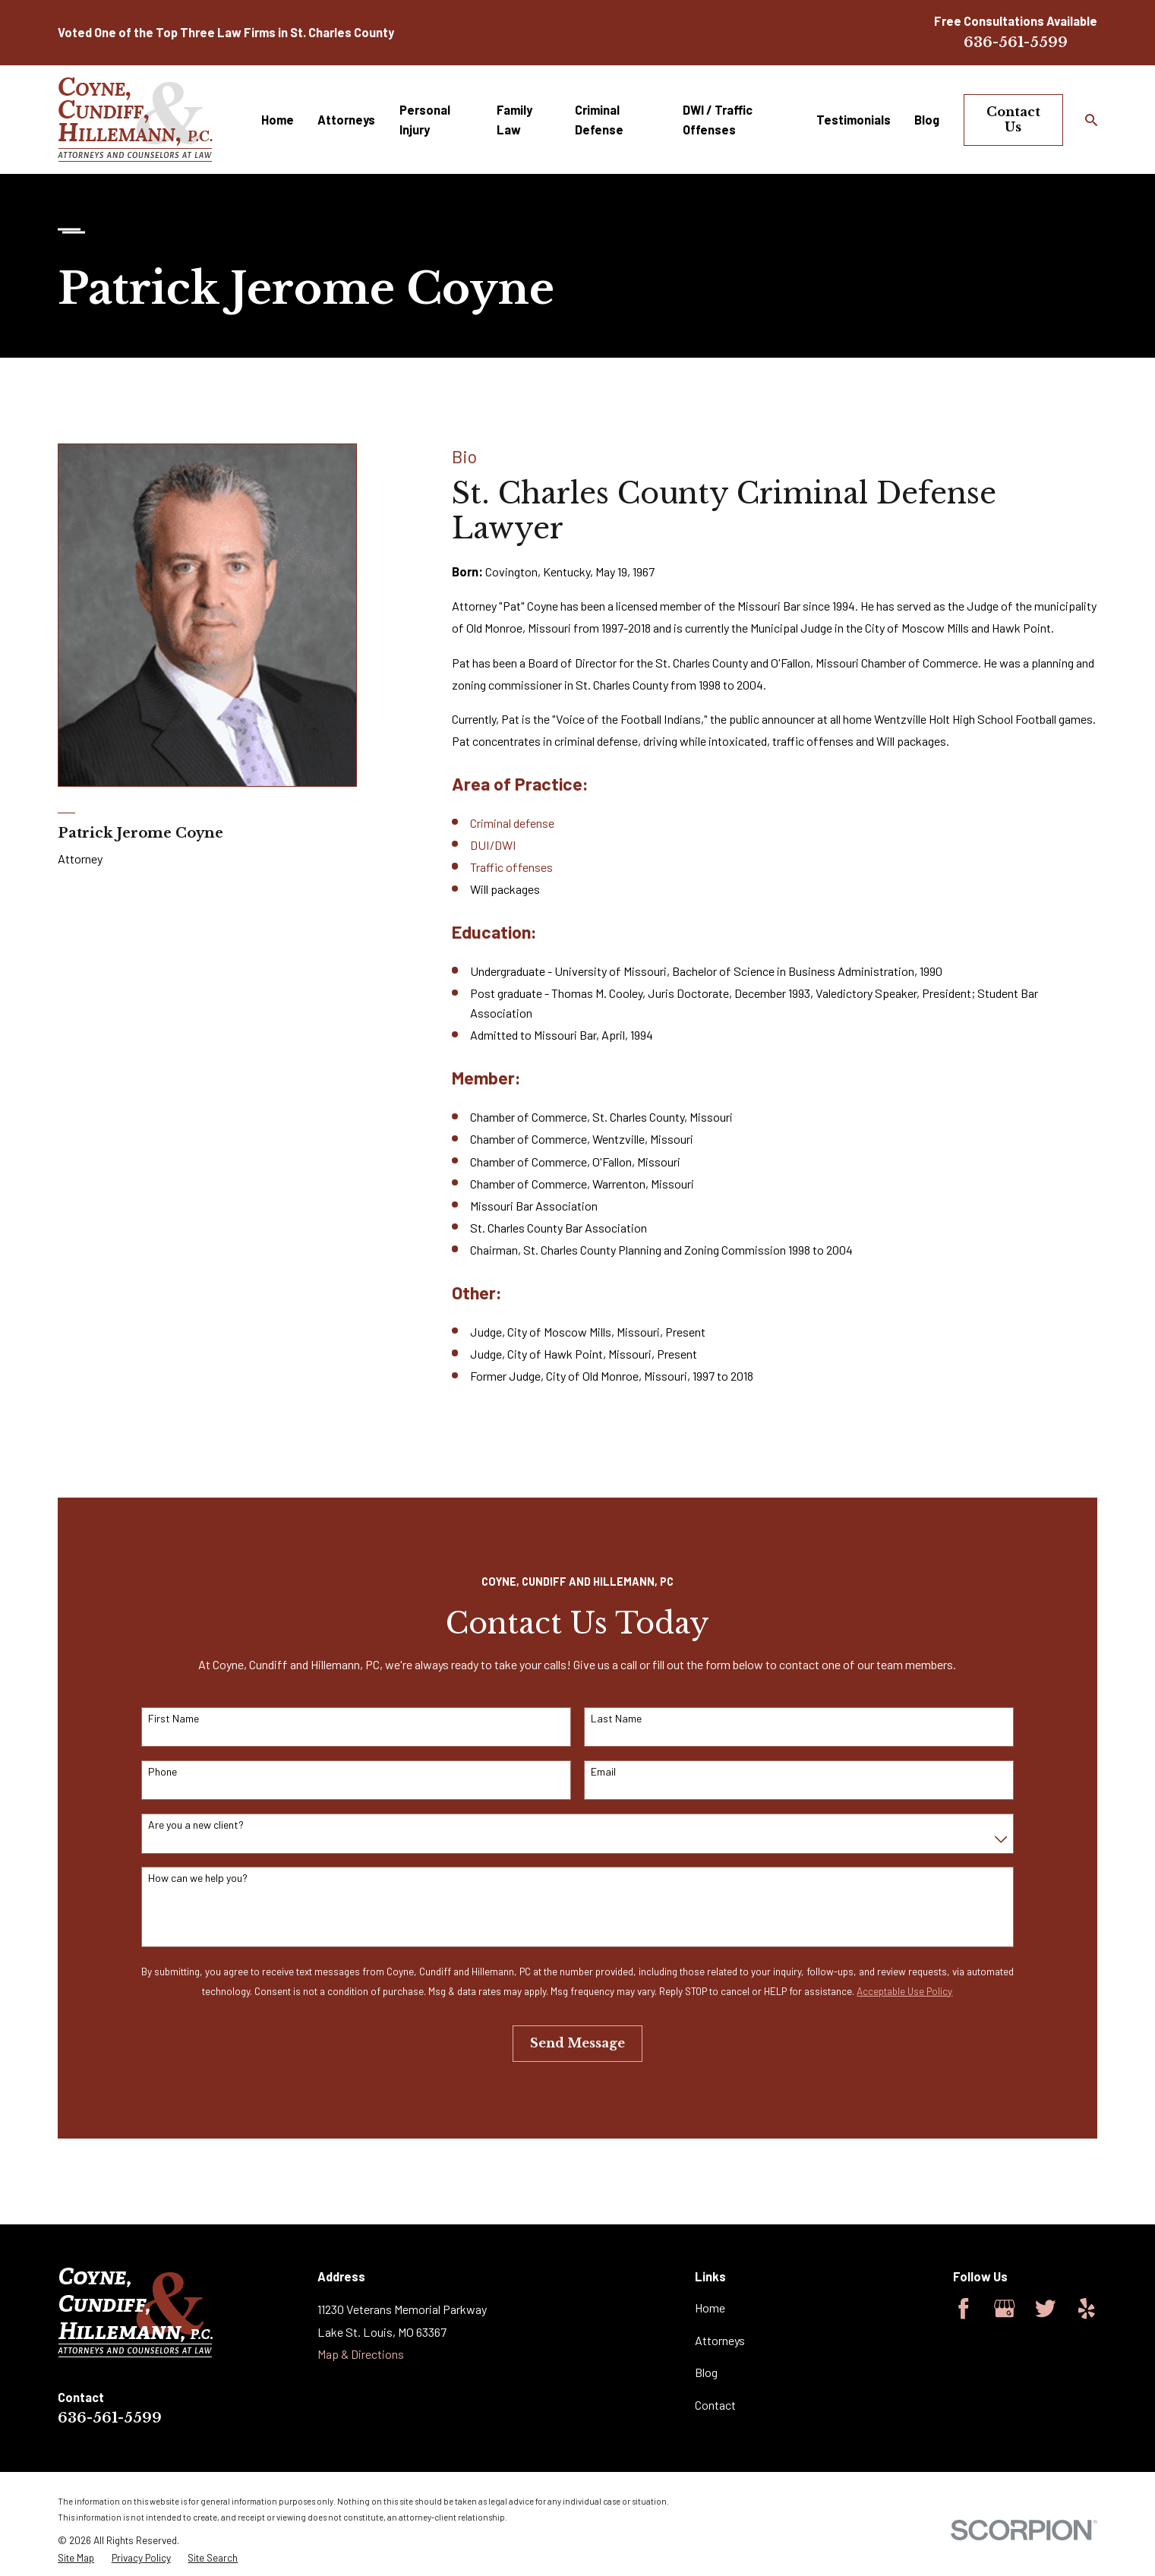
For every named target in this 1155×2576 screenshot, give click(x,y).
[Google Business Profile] (1004, 2308)
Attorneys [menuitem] (346, 119)
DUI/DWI (493, 845)
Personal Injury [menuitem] (424, 120)
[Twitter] (1045, 2308)
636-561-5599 (1016, 42)
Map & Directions (360, 2354)
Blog (706, 2372)
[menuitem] (76, 2557)
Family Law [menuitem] (514, 120)
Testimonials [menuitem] (853, 119)
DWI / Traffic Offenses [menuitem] (718, 120)
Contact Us (1013, 119)
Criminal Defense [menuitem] (599, 120)
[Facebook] (963, 2308)
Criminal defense (512, 823)
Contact (715, 2405)
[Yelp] (1086, 2308)
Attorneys (720, 2340)
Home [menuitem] (277, 119)
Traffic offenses (511, 867)
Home (710, 2307)
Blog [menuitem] (926, 119)
